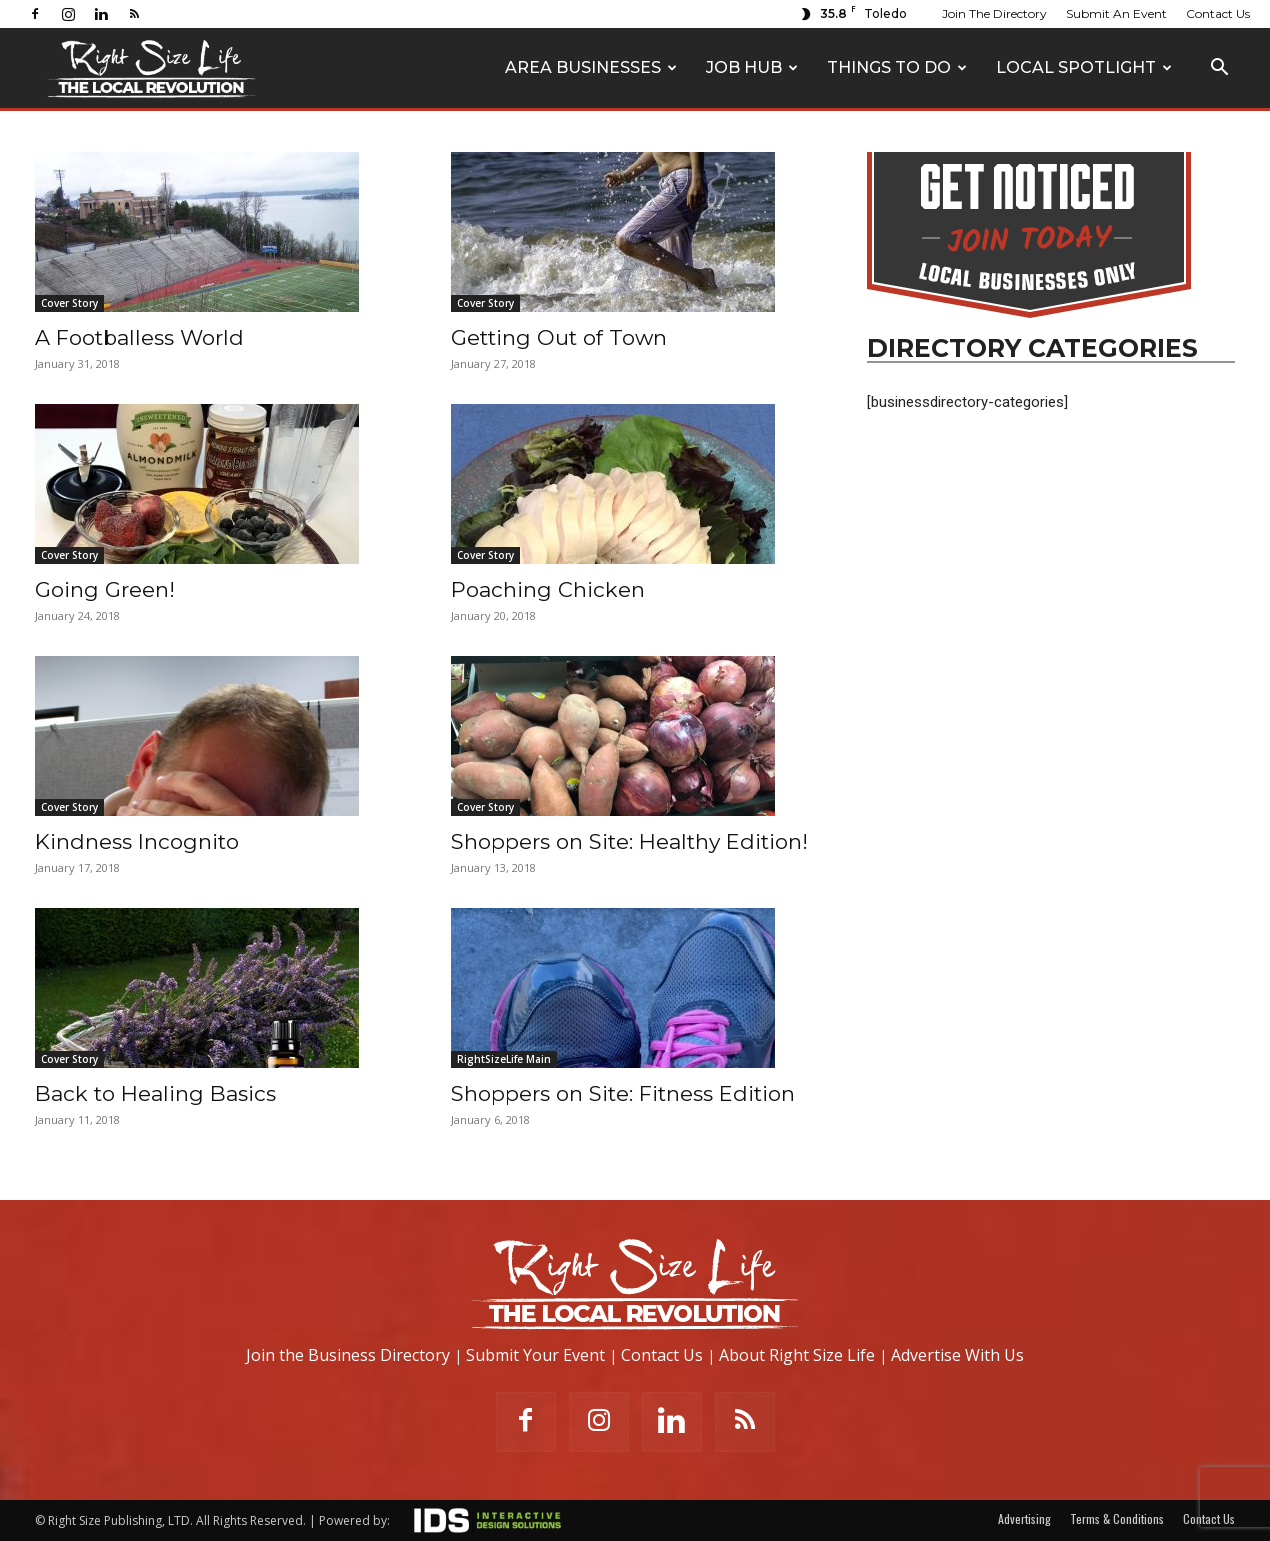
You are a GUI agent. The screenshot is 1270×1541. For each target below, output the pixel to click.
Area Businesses (591, 67)
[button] (1219, 69)
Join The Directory (994, 13)
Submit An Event (1116, 13)
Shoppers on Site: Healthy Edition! (629, 841)
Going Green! (105, 589)
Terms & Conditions (1117, 1518)
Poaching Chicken (548, 589)
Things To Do (897, 67)
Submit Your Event (535, 1355)
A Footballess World (139, 337)
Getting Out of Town (559, 337)
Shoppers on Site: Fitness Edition (623, 1093)
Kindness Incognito (137, 841)
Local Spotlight (1084, 67)
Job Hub (752, 67)
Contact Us (1218, 13)
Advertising (1024, 1518)
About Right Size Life (797, 1355)
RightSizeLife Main (504, 1059)
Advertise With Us (957, 1355)
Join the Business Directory (348, 1355)
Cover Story (69, 303)
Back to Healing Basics (155, 1093)
